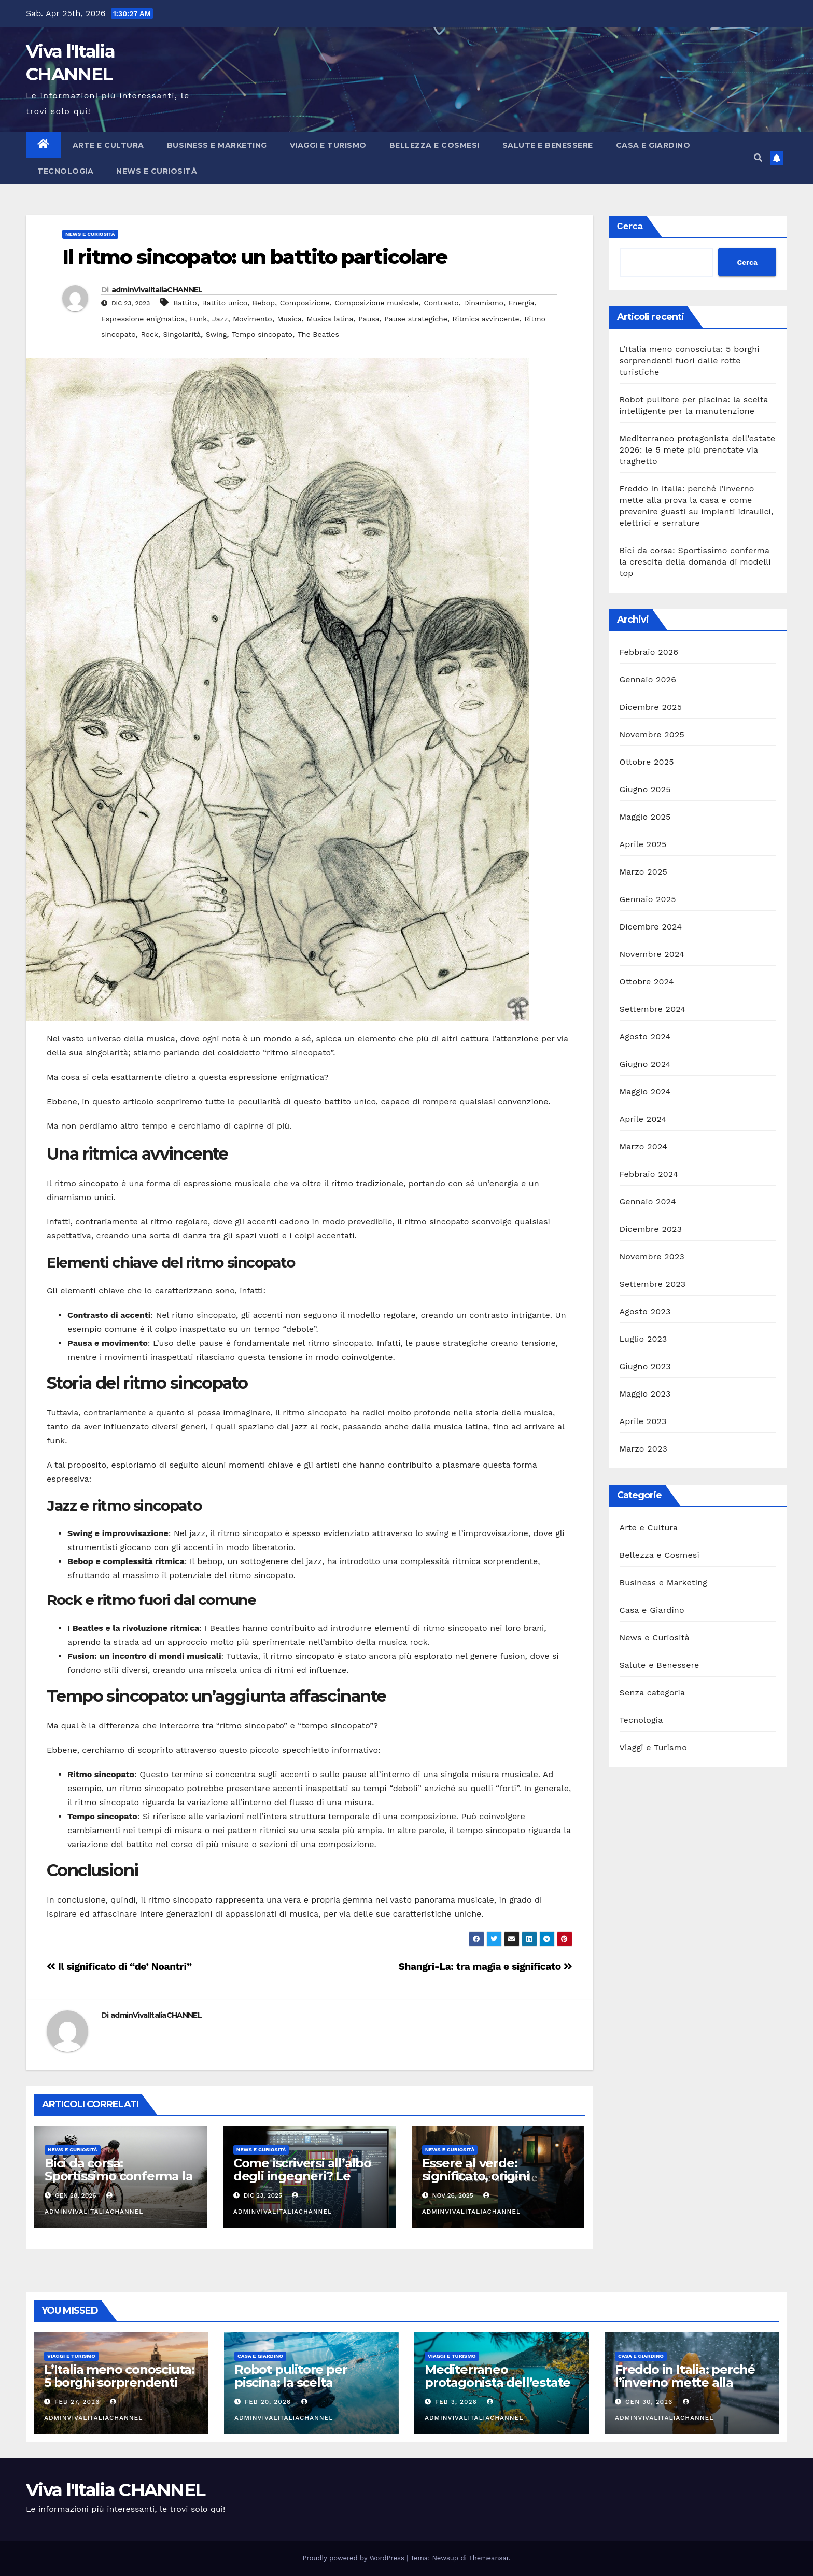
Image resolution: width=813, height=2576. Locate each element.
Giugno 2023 (645, 1366)
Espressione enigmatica (143, 319)
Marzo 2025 (644, 872)
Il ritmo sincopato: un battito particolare (254, 257)
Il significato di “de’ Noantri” (119, 1967)
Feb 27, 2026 (77, 2401)
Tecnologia (65, 171)
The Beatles (318, 334)
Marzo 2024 (644, 1146)
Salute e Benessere (547, 145)
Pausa (368, 319)
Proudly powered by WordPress (355, 2558)
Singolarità (182, 334)
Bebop (264, 303)
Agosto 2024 (645, 1036)
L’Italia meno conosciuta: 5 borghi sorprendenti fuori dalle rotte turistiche (690, 360)
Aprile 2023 (643, 1421)
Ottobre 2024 (647, 982)
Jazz (220, 319)
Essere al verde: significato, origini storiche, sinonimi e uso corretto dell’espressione (498, 2182)
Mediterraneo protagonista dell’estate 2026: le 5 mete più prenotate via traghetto (698, 449)
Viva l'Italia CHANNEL (115, 2490)
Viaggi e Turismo (328, 145)
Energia (522, 303)
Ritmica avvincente (485, 319)
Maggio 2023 (645, 1394)
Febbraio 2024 (649, 1174)
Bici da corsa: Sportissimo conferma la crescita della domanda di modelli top (118, 2182)
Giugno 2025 (645, 789)
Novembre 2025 (652, 734)
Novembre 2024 (652, 954)
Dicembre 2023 (651, 1229)
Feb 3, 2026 (456, 2401)
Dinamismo (483, 303)
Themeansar (489, 2558)
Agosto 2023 (645, 1311)
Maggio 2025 (645, 817)
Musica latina (330, 319)
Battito (185, 303)
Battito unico (224, 303)
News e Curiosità (156, 171)
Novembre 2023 (652, 1256)
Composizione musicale (376, 303)
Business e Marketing (217, 145)
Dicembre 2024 (651, 927)
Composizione (305, 303)
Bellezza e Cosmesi (434, 145)
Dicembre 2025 (651, 707)
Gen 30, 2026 (649, 2401)
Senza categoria (652, 1692)
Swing (216, 334)
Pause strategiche (415, 319)
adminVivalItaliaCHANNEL (157, 289)
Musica (289, 319)
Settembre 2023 (653, 1284)
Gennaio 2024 (648, 1201)
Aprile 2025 (643, 844)
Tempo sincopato (262, 334)
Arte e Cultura (108, 145)
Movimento (252, 319)
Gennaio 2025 (648, 899)
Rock (149, 334)
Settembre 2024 (653, 1009)
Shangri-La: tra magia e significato (485, 1967)
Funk (198, 319)
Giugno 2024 (645, 1064)
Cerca (630, 225)
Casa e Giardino (653, 145)
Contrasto (441, 303)
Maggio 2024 (645, 1091)
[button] (758, 158)
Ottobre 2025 (647, 762)
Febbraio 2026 (649, 652)
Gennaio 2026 (648, 679)
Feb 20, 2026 (268, 2401)
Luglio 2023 (643, 1339)
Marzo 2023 (644, 1449)
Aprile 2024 (643, 1119)
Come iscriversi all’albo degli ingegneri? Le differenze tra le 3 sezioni (302, 2182)
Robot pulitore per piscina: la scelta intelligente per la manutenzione (290, 2389)
